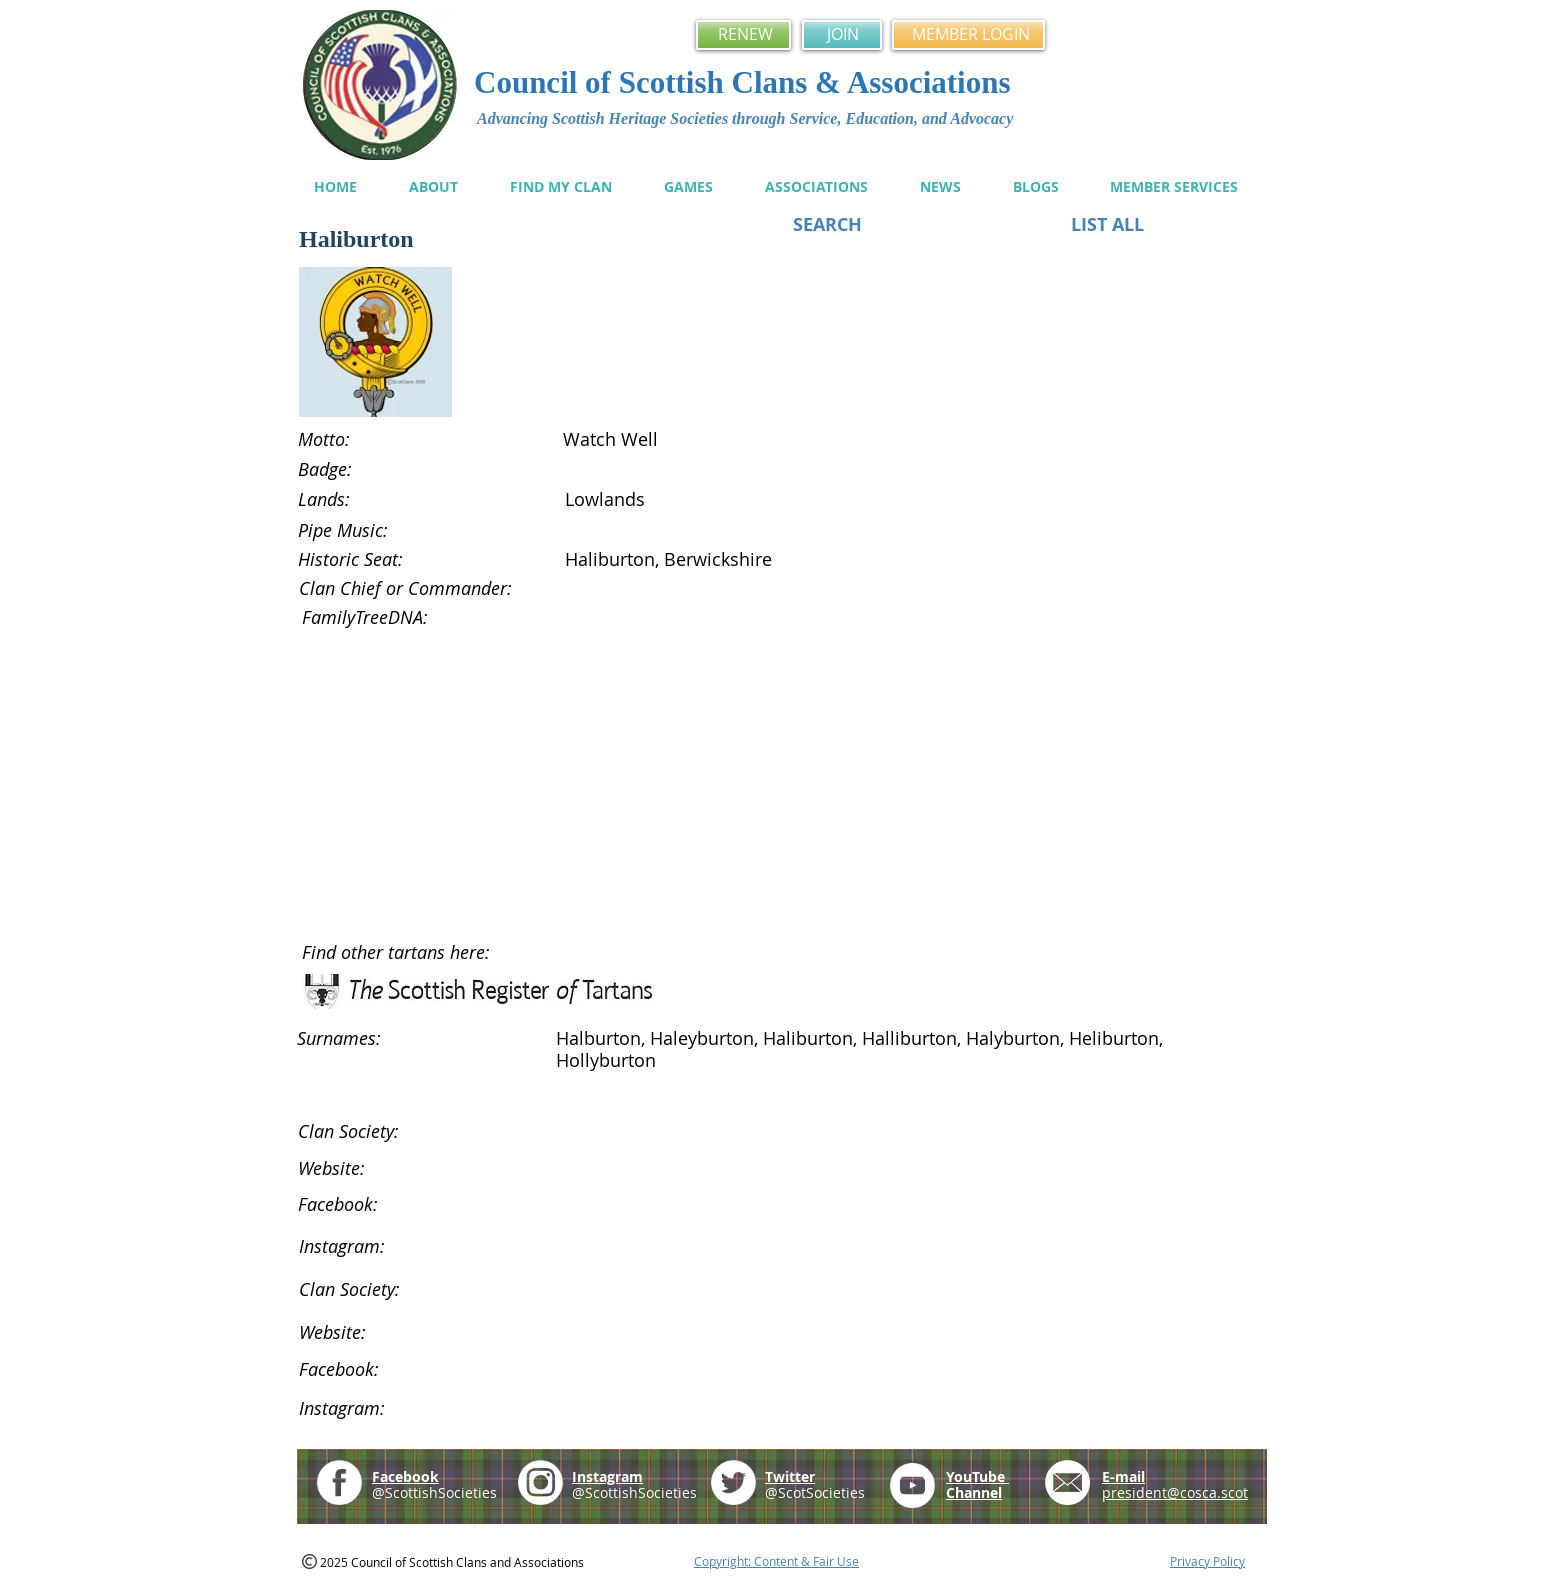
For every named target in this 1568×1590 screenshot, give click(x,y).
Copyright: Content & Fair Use (776, 1561)
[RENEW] (743, 35)
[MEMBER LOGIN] (968, 35)
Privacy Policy (1207, 1561)
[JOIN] (842, 35)
